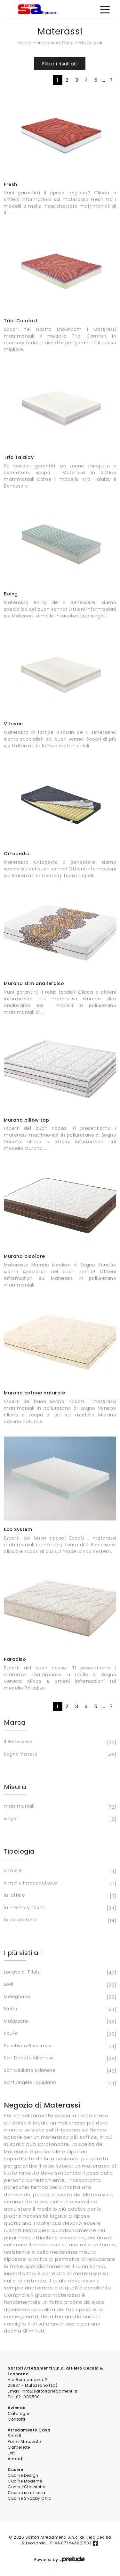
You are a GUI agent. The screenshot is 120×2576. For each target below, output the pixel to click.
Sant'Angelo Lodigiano (59, 2083)
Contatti (16, 2419)
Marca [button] (15, 1722)
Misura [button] (15, 1786)
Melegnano (59, 1997)
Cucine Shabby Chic (29, 2498)
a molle (59, 1871)
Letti (12, 2453)
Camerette (19, 2447)
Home (25, 43)
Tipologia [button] (19, 1851)
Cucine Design (23, 2475)
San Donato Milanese (59, 2058)
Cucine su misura (26, 2492)
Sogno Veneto (59, 1754)
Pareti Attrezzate (24, 2441)
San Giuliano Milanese (59, 2071)
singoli (59, 1819)
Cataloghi (18, 2413)
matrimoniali (59, 1807)
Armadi (15, 2458)
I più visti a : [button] (23, 1952)
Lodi (59, 1985)
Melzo (59, 2009)
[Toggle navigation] (105, 9)
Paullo (59, 2034)
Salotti (14, 2435)
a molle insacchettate (59, 1883)
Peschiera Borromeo (59, 2046)
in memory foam (59, 1908)
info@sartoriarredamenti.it (49, 2391)
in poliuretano (59, 1920)
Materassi (90, 43)
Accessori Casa (55, 43)
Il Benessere (59, 1742)
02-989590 (28, 2397)
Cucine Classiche (26, 2487)
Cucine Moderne (25, 2481)
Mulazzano (59, 2022)
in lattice (59, 1896)
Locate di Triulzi (59, 1972)
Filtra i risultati (59, 63)
